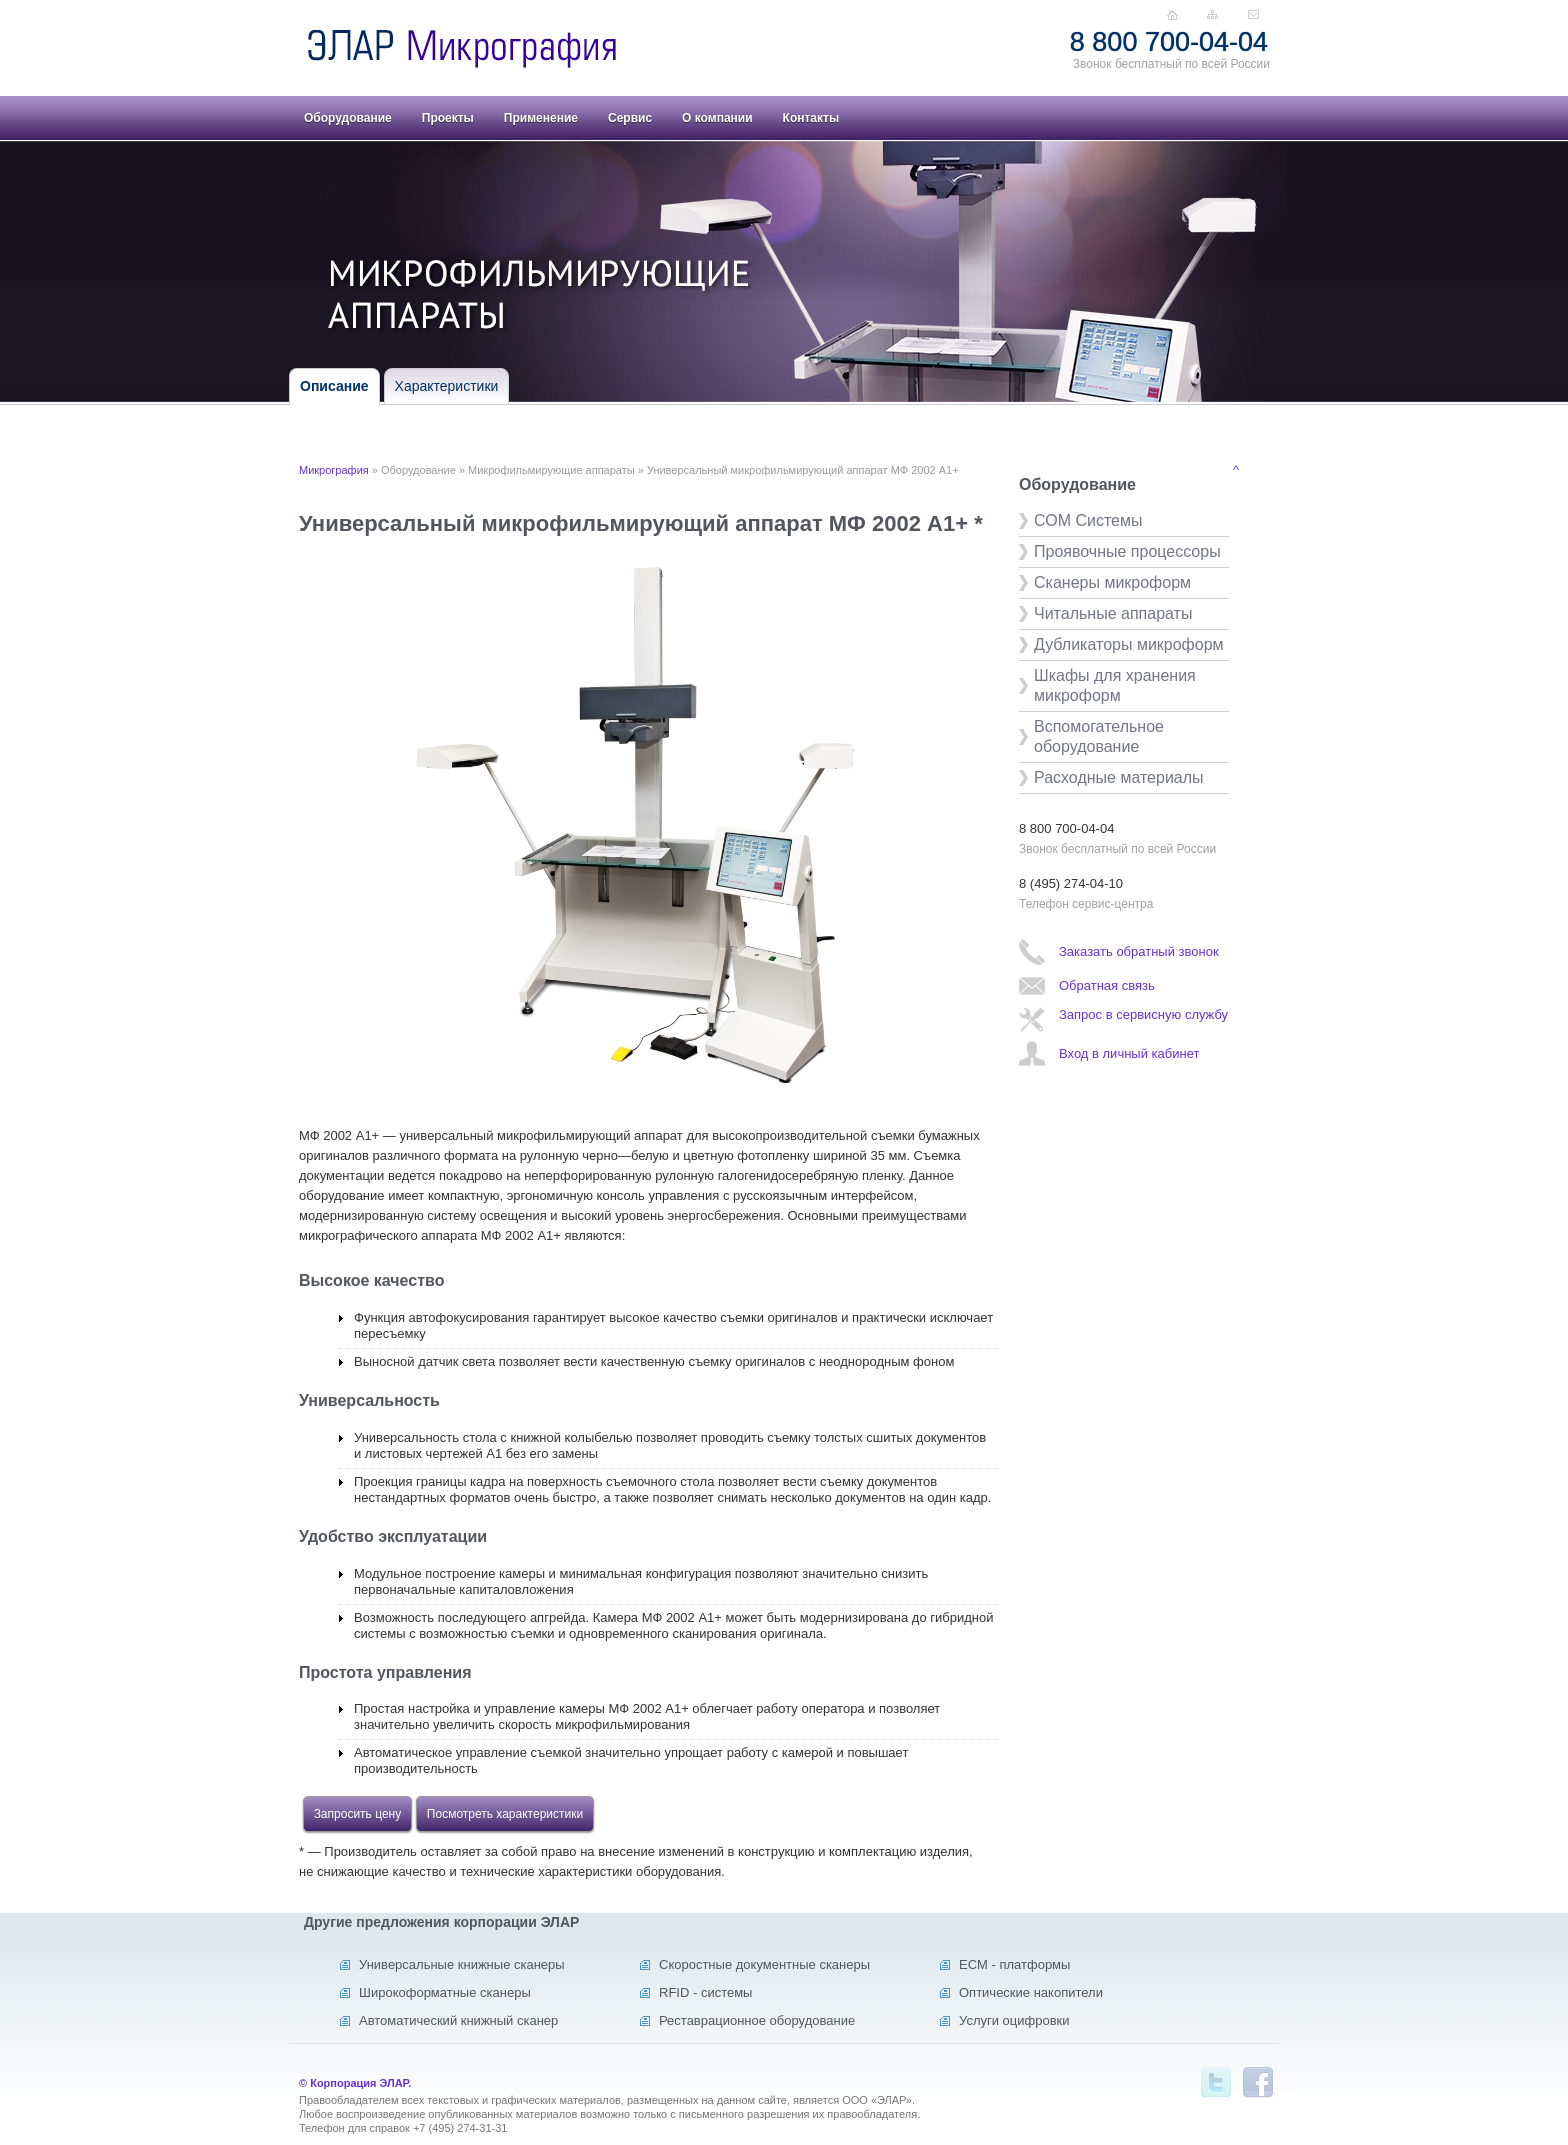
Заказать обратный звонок (1139, 951)
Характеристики (447, 386)
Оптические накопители (1031, 1992)
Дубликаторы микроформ (1129, 644)
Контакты (811, 118)
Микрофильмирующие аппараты (551, 470)
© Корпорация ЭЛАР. (355, 2083)
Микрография (334, 470)
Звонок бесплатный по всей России (1171, 64)
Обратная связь (1107, 985)
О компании (717, 118)
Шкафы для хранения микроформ (1115, 685)
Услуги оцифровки (1014, 2020)
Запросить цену (358, 1814)
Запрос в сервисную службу (1143, 1014)
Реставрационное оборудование (757, 2020)
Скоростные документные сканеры (764, 1964)
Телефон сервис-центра (1086, 904)
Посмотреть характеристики (505, 1814)
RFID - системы (705, 1992)
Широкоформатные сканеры (445, 1992)
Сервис (630, 118)
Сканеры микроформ (1112, 582)
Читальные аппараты (1113, 613)
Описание (334, 386)
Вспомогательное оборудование (1099, 736)
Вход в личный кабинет (1129, 1053)
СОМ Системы (1088, 520)
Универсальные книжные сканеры (462, 1964)
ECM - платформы (1014, 1964)
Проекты (448, 118)
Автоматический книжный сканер (458, 2020)
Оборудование (348, 118)
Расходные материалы (1119, 777)
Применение (541, 118)
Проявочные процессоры (1127, 551)
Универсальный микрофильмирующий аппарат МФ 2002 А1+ (803, 470)
